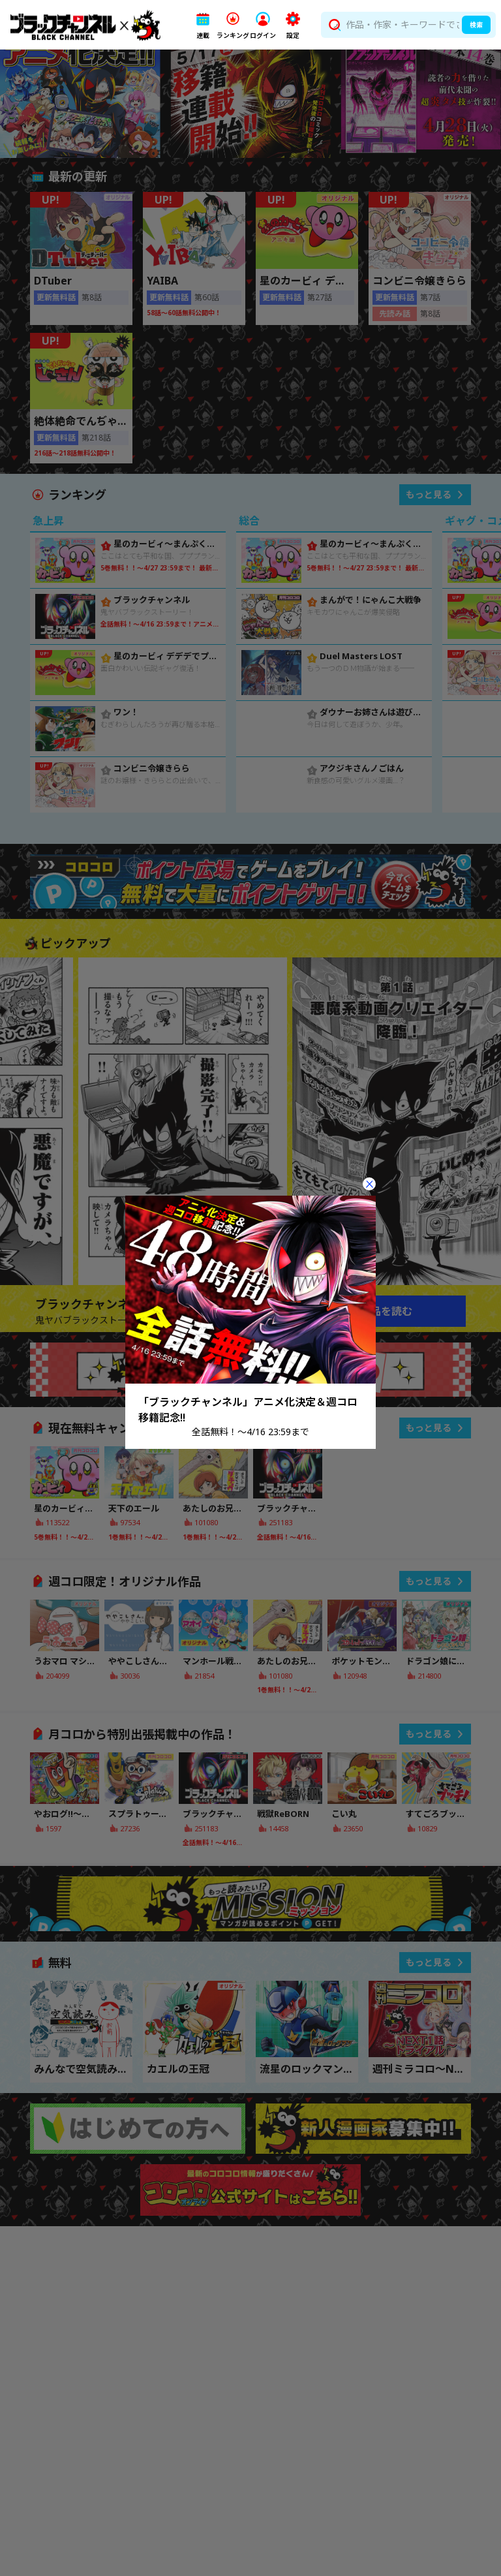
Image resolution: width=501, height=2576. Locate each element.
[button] (203, 25)
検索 (476, 24)
